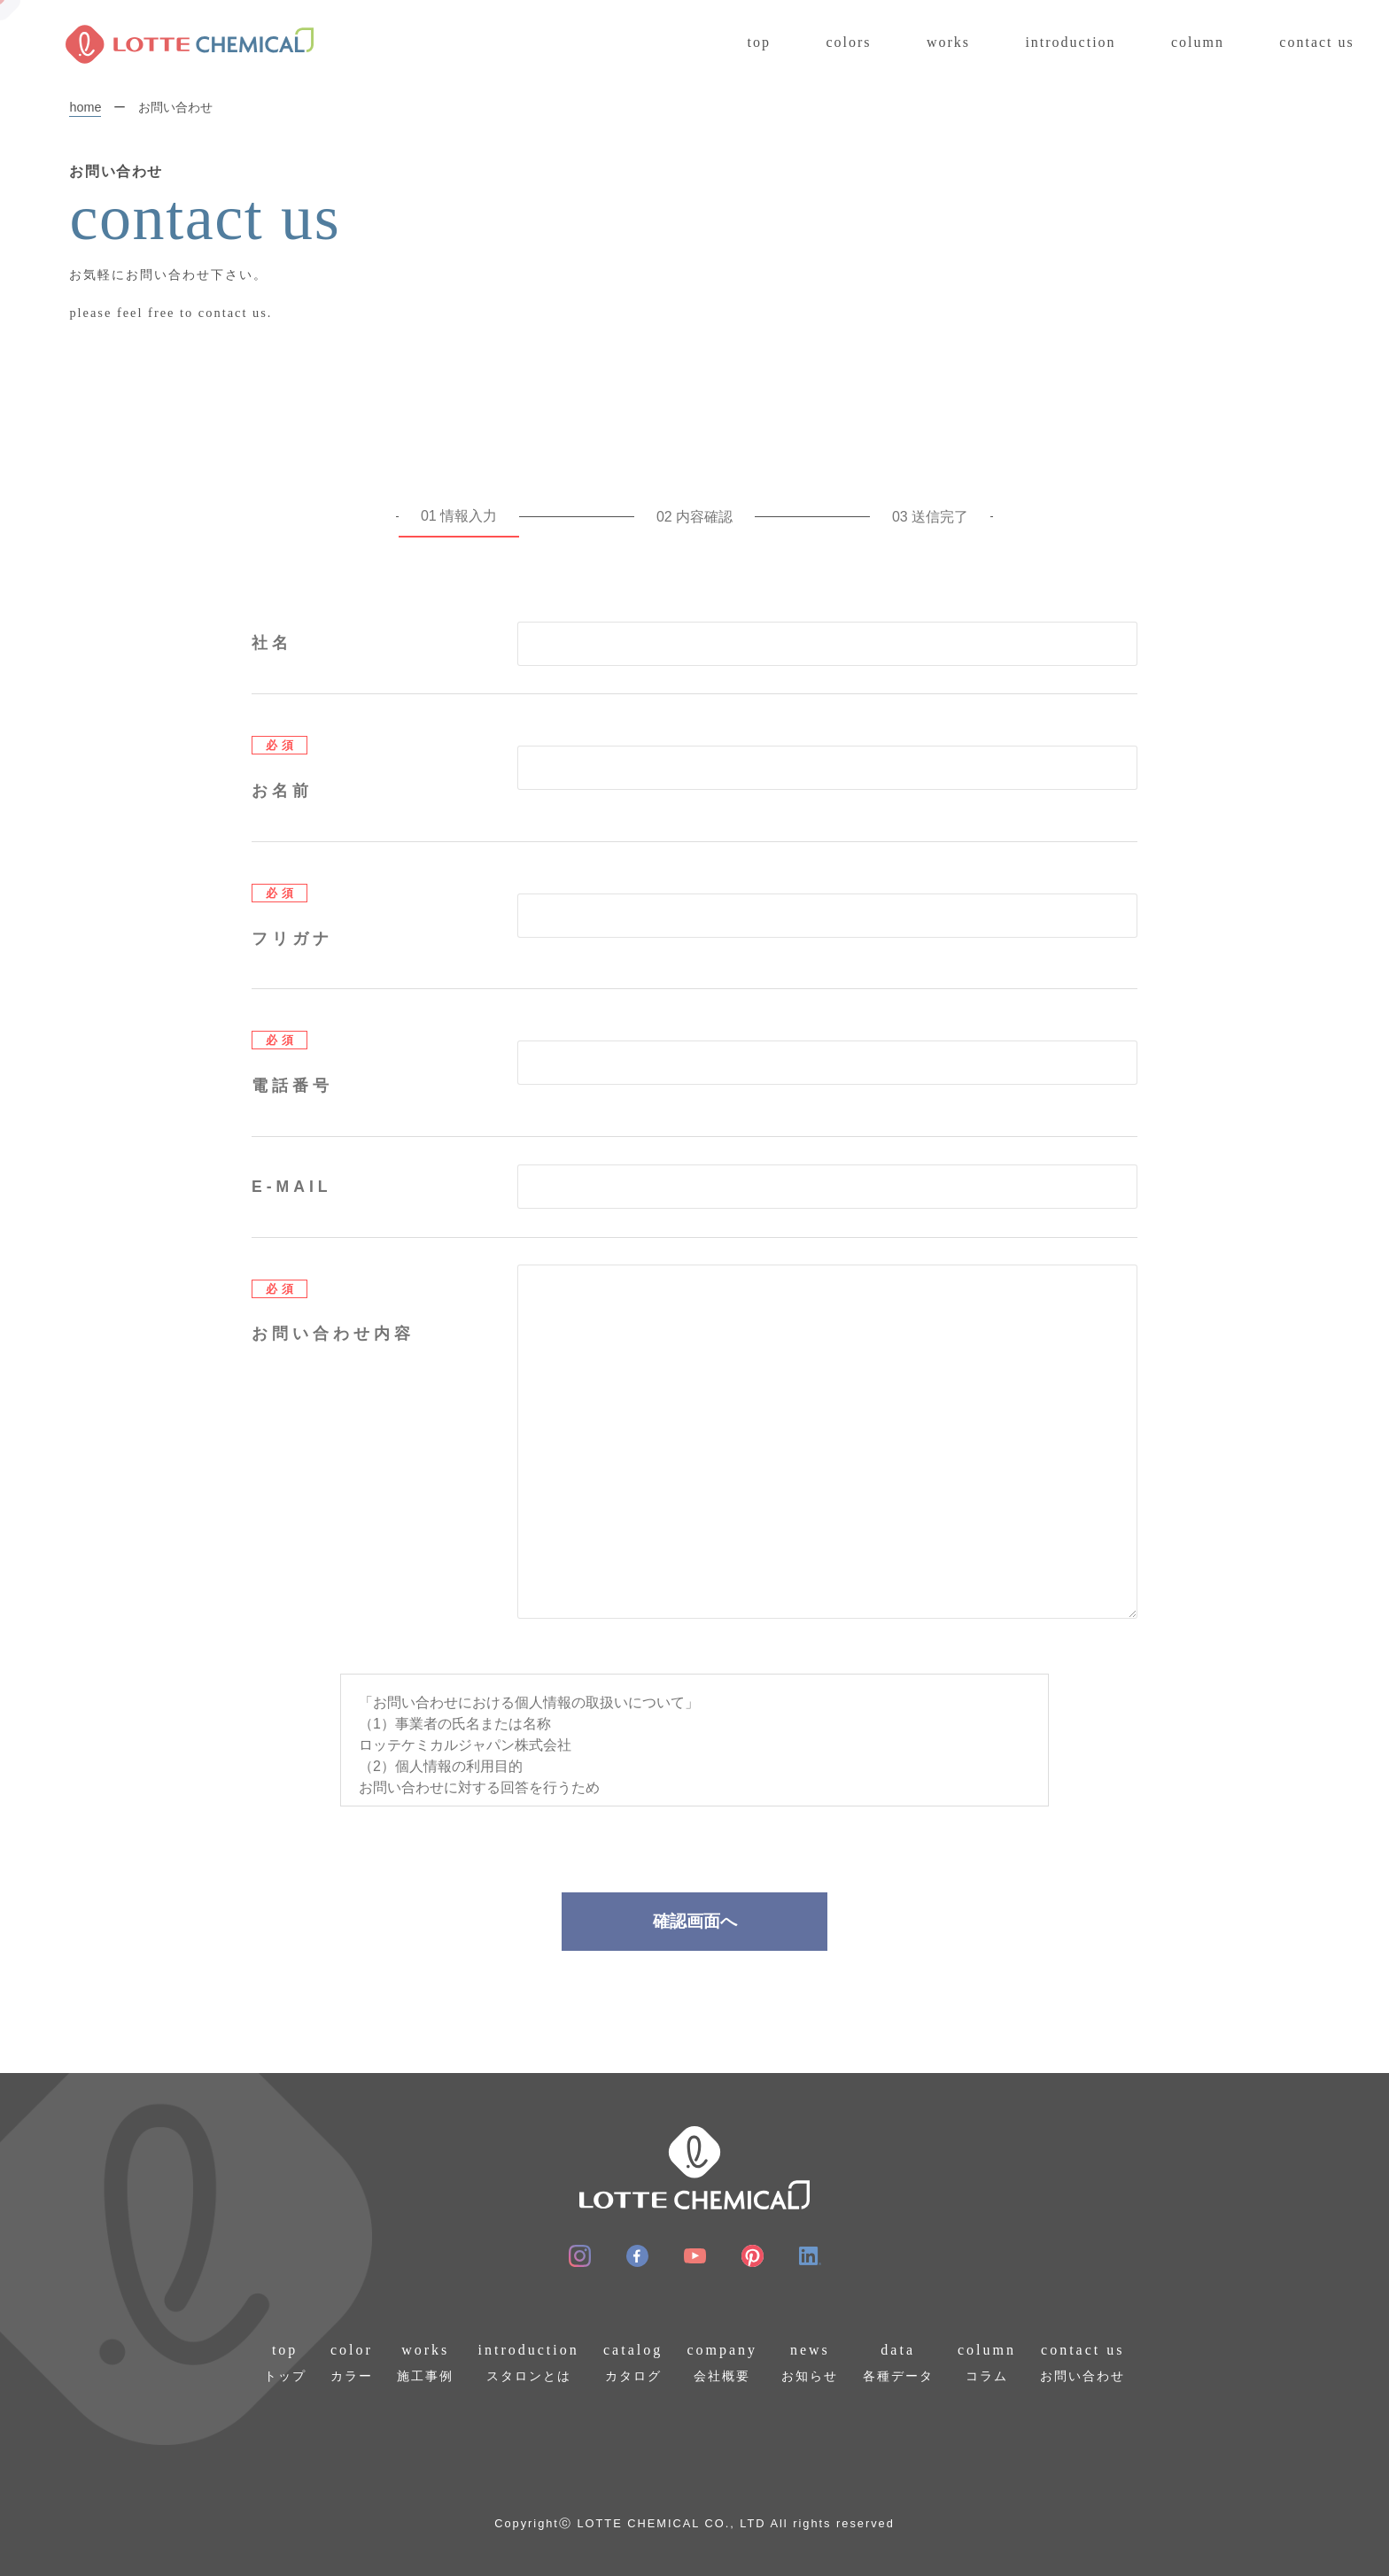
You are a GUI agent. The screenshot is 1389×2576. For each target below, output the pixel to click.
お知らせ (809, 2360)
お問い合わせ (1082, 2360)
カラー (351, 2360)
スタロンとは (527, 2360)
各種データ (898, 2360)
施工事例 (425, 2360)
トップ (285, 2360)
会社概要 (722, 2360)
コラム (987, 2360)
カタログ (633, 2360)
